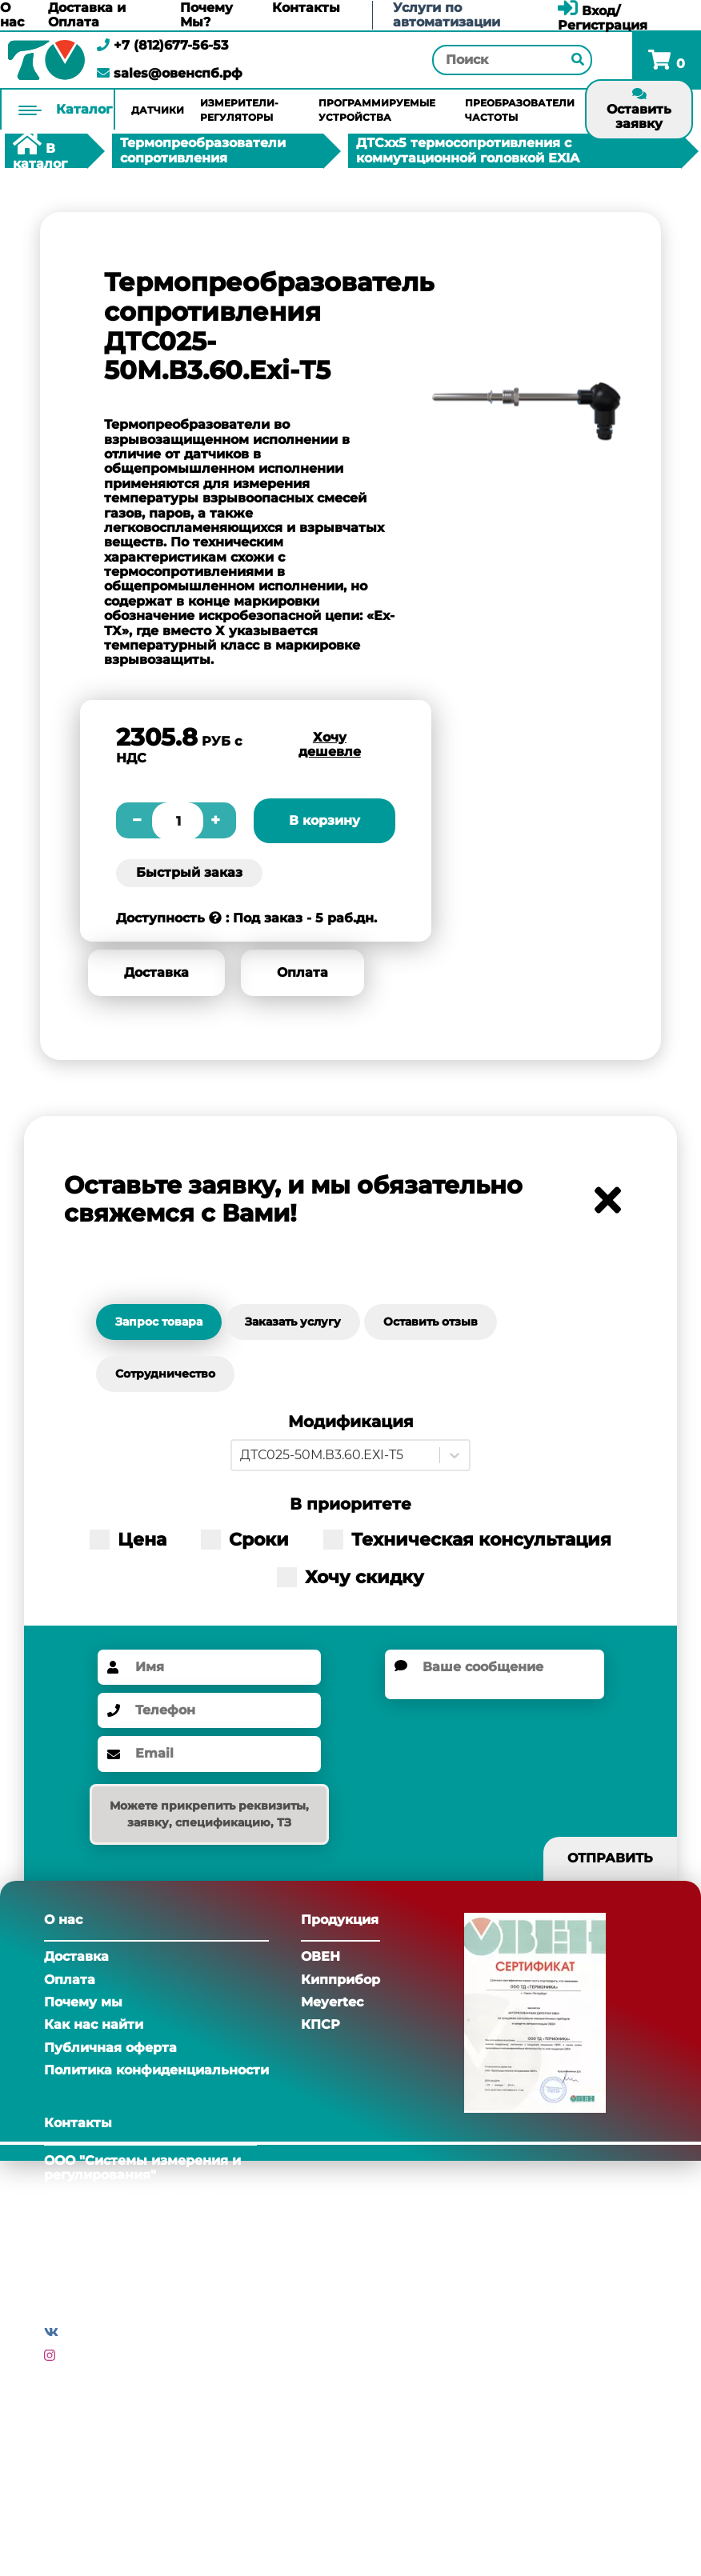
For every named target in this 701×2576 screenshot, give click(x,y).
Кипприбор (340, 1979)
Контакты (306, 8)
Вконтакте (98, 2332)
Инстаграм (96, 2355)
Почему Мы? (206, 15)
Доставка (156, 972)
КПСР (320, 2024)
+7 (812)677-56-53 (162, 45)
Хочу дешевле (329, 744)
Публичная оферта (110, 2047)
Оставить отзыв (430, 1321)
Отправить (610, 1858)
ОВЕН (320, 1956)
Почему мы (83, 2002)
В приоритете (350, 1504)
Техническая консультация (467, 1540)
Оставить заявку (639, 109)
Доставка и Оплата (87, 15)
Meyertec (332, 2002)
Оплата (302, 972)
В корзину (324, 820)
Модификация (351, 1422)
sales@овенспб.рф (169, 73)
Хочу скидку (350, 1577)
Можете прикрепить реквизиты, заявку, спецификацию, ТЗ (209, 1814)
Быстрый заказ (189, 872)
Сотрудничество (165, 1373)
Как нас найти (93, 2024)
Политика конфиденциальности (156, 2070)
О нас (12, 15)
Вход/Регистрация (602, 18)
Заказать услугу (293, 1321)
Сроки (245, 1540)
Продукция (340, 1919)
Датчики (157, 110)
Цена (128, 1540)
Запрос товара (158, 1321)
